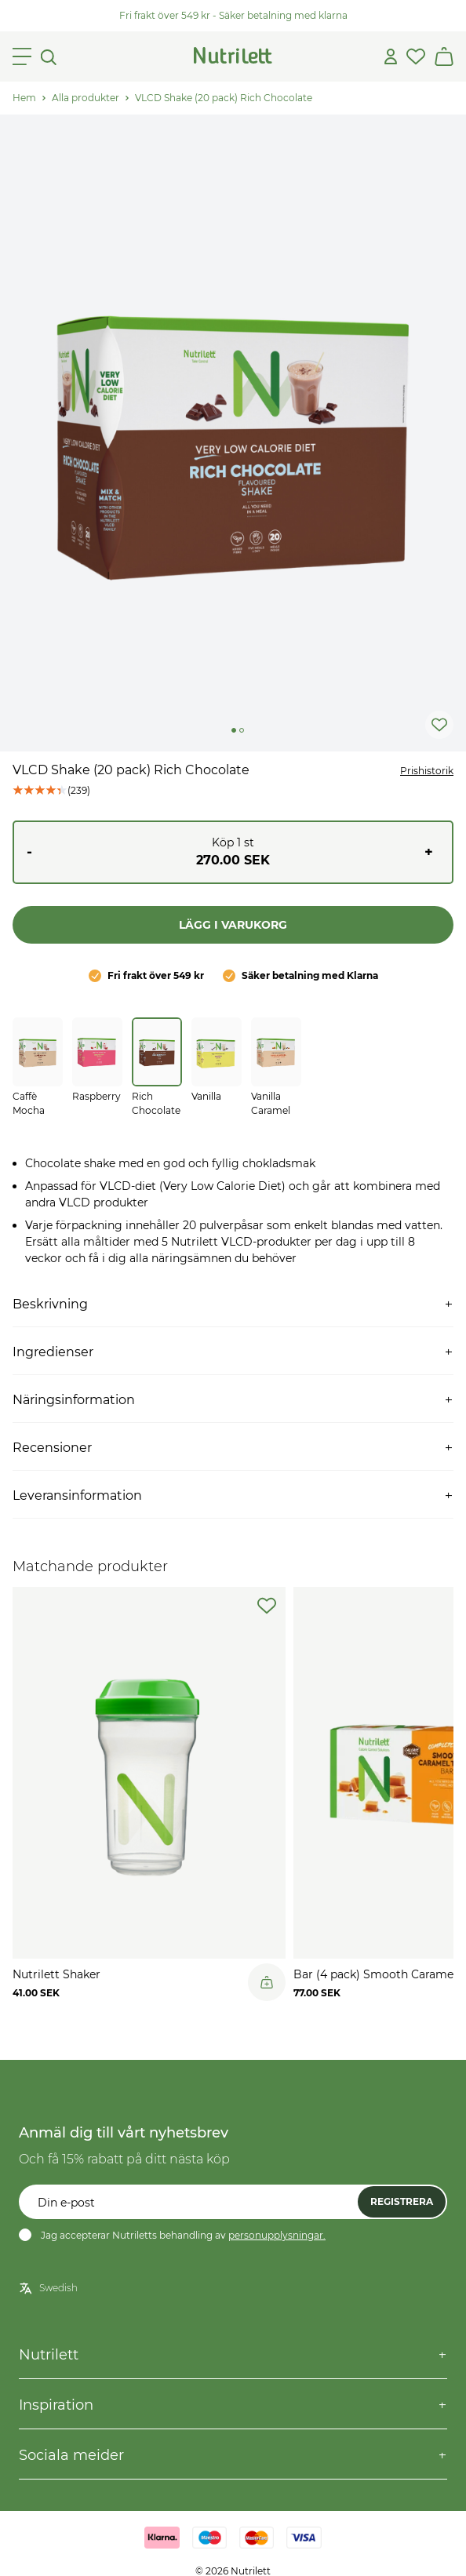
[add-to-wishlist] (266, 1605)
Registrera (401, 2201)
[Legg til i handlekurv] (267, 1982)
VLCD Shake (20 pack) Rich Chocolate (223, 98)
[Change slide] (233, 730)
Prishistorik (426, 771)
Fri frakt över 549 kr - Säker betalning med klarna (233, 15)
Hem (24, 98)
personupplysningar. (277, 2235)
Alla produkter (85, 98)
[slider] (233, 433)
